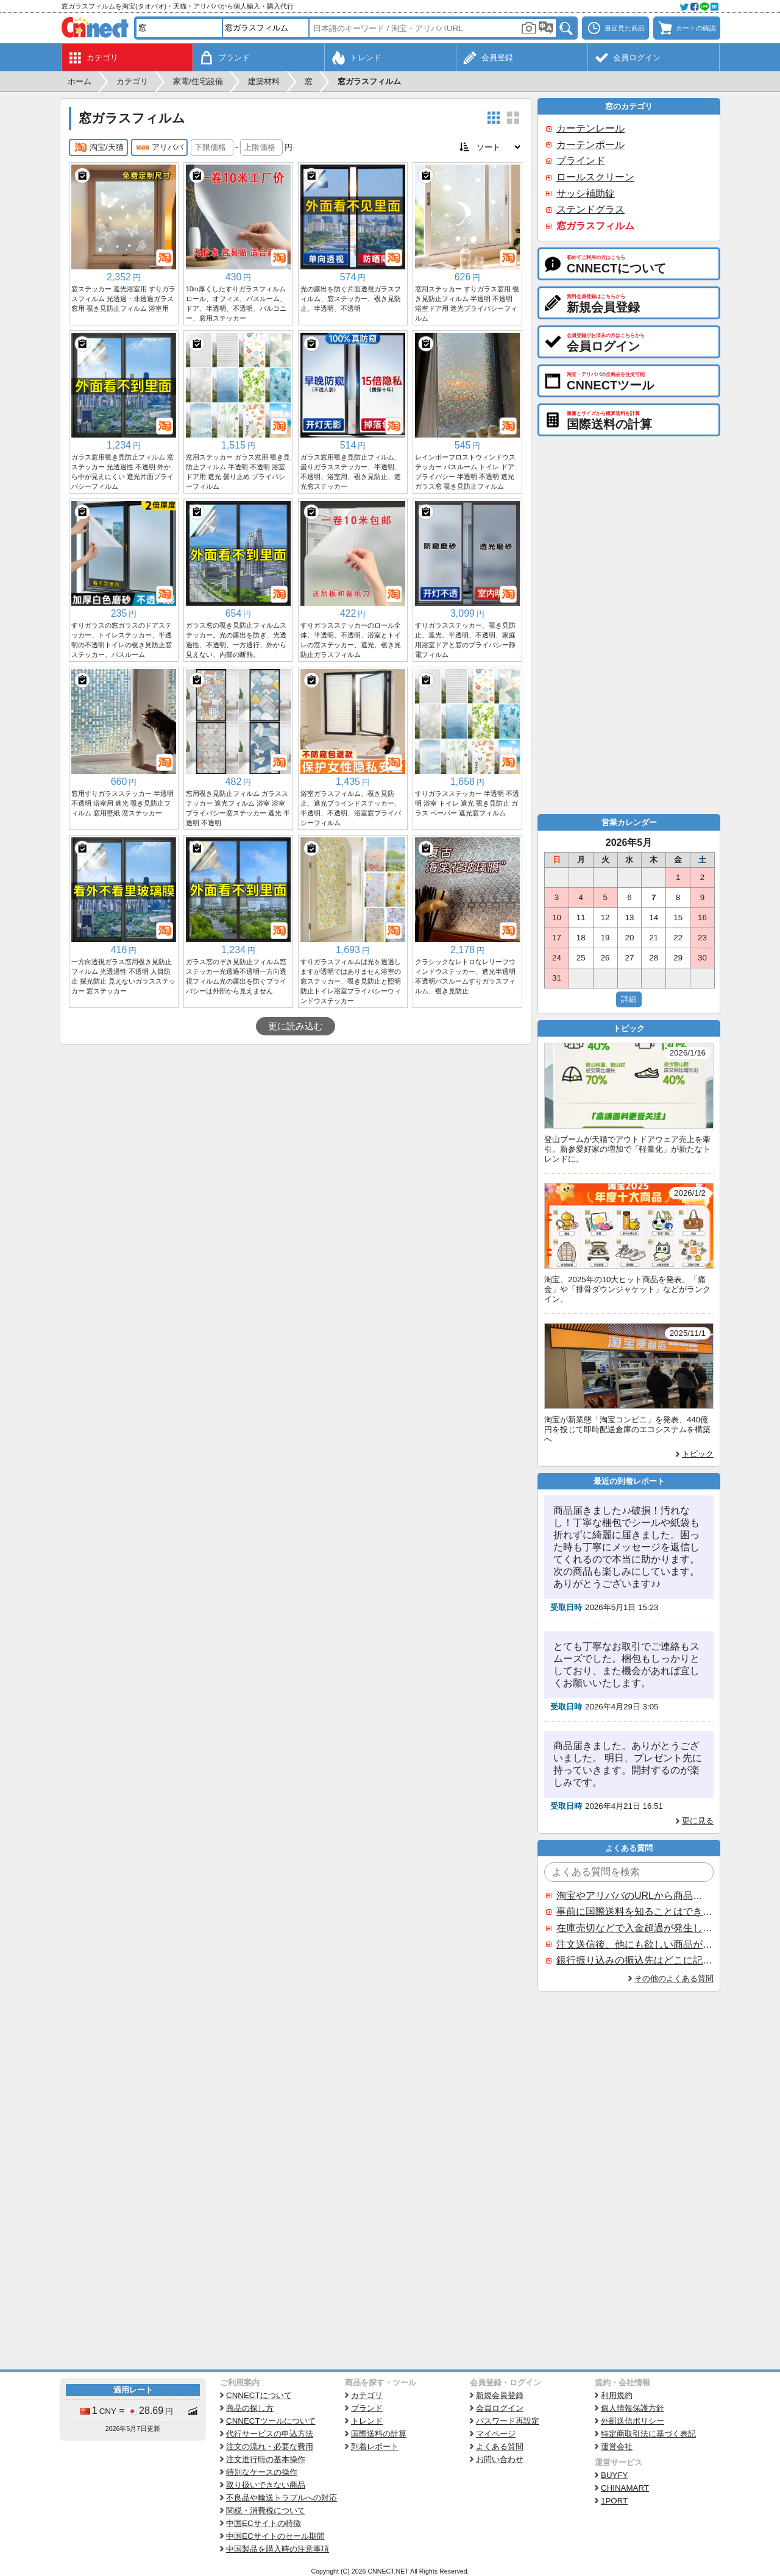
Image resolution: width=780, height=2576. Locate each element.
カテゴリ (367, 2395)
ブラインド (580, 160)
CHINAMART (625, 2488)
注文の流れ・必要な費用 (269, 2446)
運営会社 (617, 2446)
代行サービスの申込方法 (269, 2433)
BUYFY (614, 2475)
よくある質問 (499, 2446)
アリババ (159, 147)
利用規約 (617, 2395)
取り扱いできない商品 (265, 2484)
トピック (698, 1453)
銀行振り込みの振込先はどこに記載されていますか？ (634, 1960)
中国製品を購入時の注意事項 (277, 2548)
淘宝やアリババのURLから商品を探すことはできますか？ (634, 1895)
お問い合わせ (499, 2459)
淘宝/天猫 (98, 147)
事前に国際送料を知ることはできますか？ (634, 1911)
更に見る (698, 1820)
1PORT (614, 2500)
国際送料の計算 (378, 2433)
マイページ (496, 2433)
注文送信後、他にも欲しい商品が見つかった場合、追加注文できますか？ (634, 1944)
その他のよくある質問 (674, 1978)
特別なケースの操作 (261, 2472)
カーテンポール (590, 145)
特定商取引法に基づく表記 (648, 2433)
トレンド (367, 2420)
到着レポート (375, 2446)
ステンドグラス (590, 209)
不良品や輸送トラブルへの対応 (281, 2497)
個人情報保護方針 (632, 2408)
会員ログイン (499, 2408)
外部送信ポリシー (632, 2420)
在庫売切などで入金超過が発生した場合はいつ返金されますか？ (634, 1928)
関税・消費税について (265, 2510)
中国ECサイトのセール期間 (275, 2536)
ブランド (367, 2408)
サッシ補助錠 (585, 193)
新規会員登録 (499, 2395)
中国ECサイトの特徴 (263, 2523)
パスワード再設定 (507, 2420)
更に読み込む (295, 1026)
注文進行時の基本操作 (265, 2459)
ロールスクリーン (595, 177)
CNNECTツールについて (271, 2420)
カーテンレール (590, 128)
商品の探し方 (250, 2408)
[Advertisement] (295, 1136)
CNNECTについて (259, 2395)
